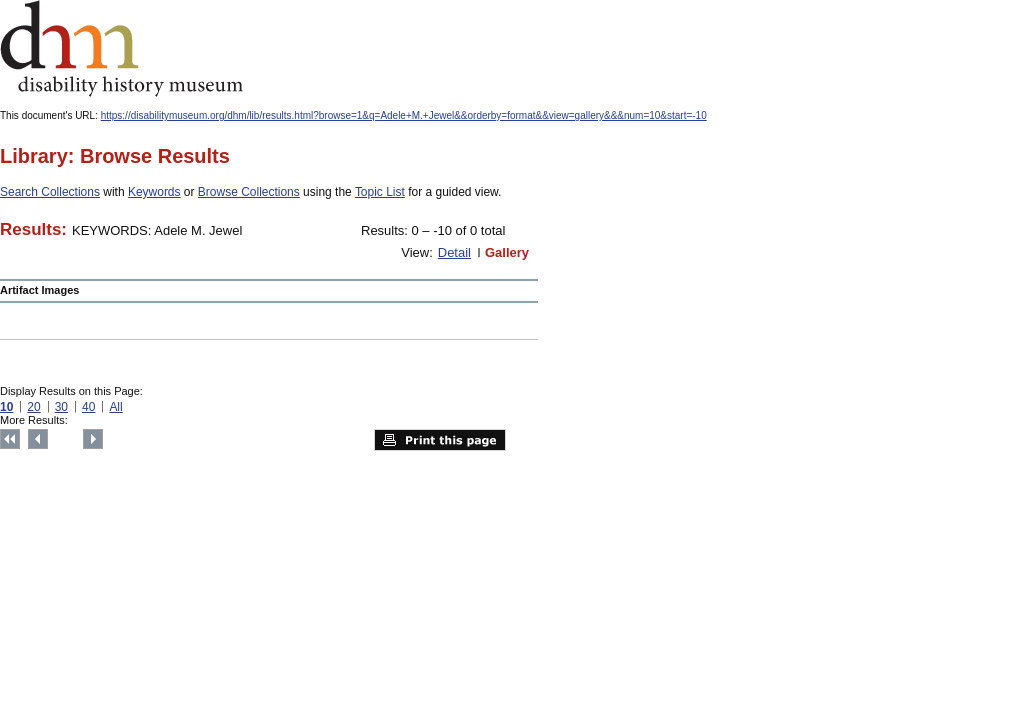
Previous (38, 439)
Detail (454, 252)
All (115, 407)
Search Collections (50, 192)
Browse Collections (249, 192)
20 (33, 407)
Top (10, 439)
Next (93, 439)
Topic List (380, 192)
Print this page (440, 440)
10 (6, 407)
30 (61, 407)
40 (88, 407)
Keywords (154, 192)
